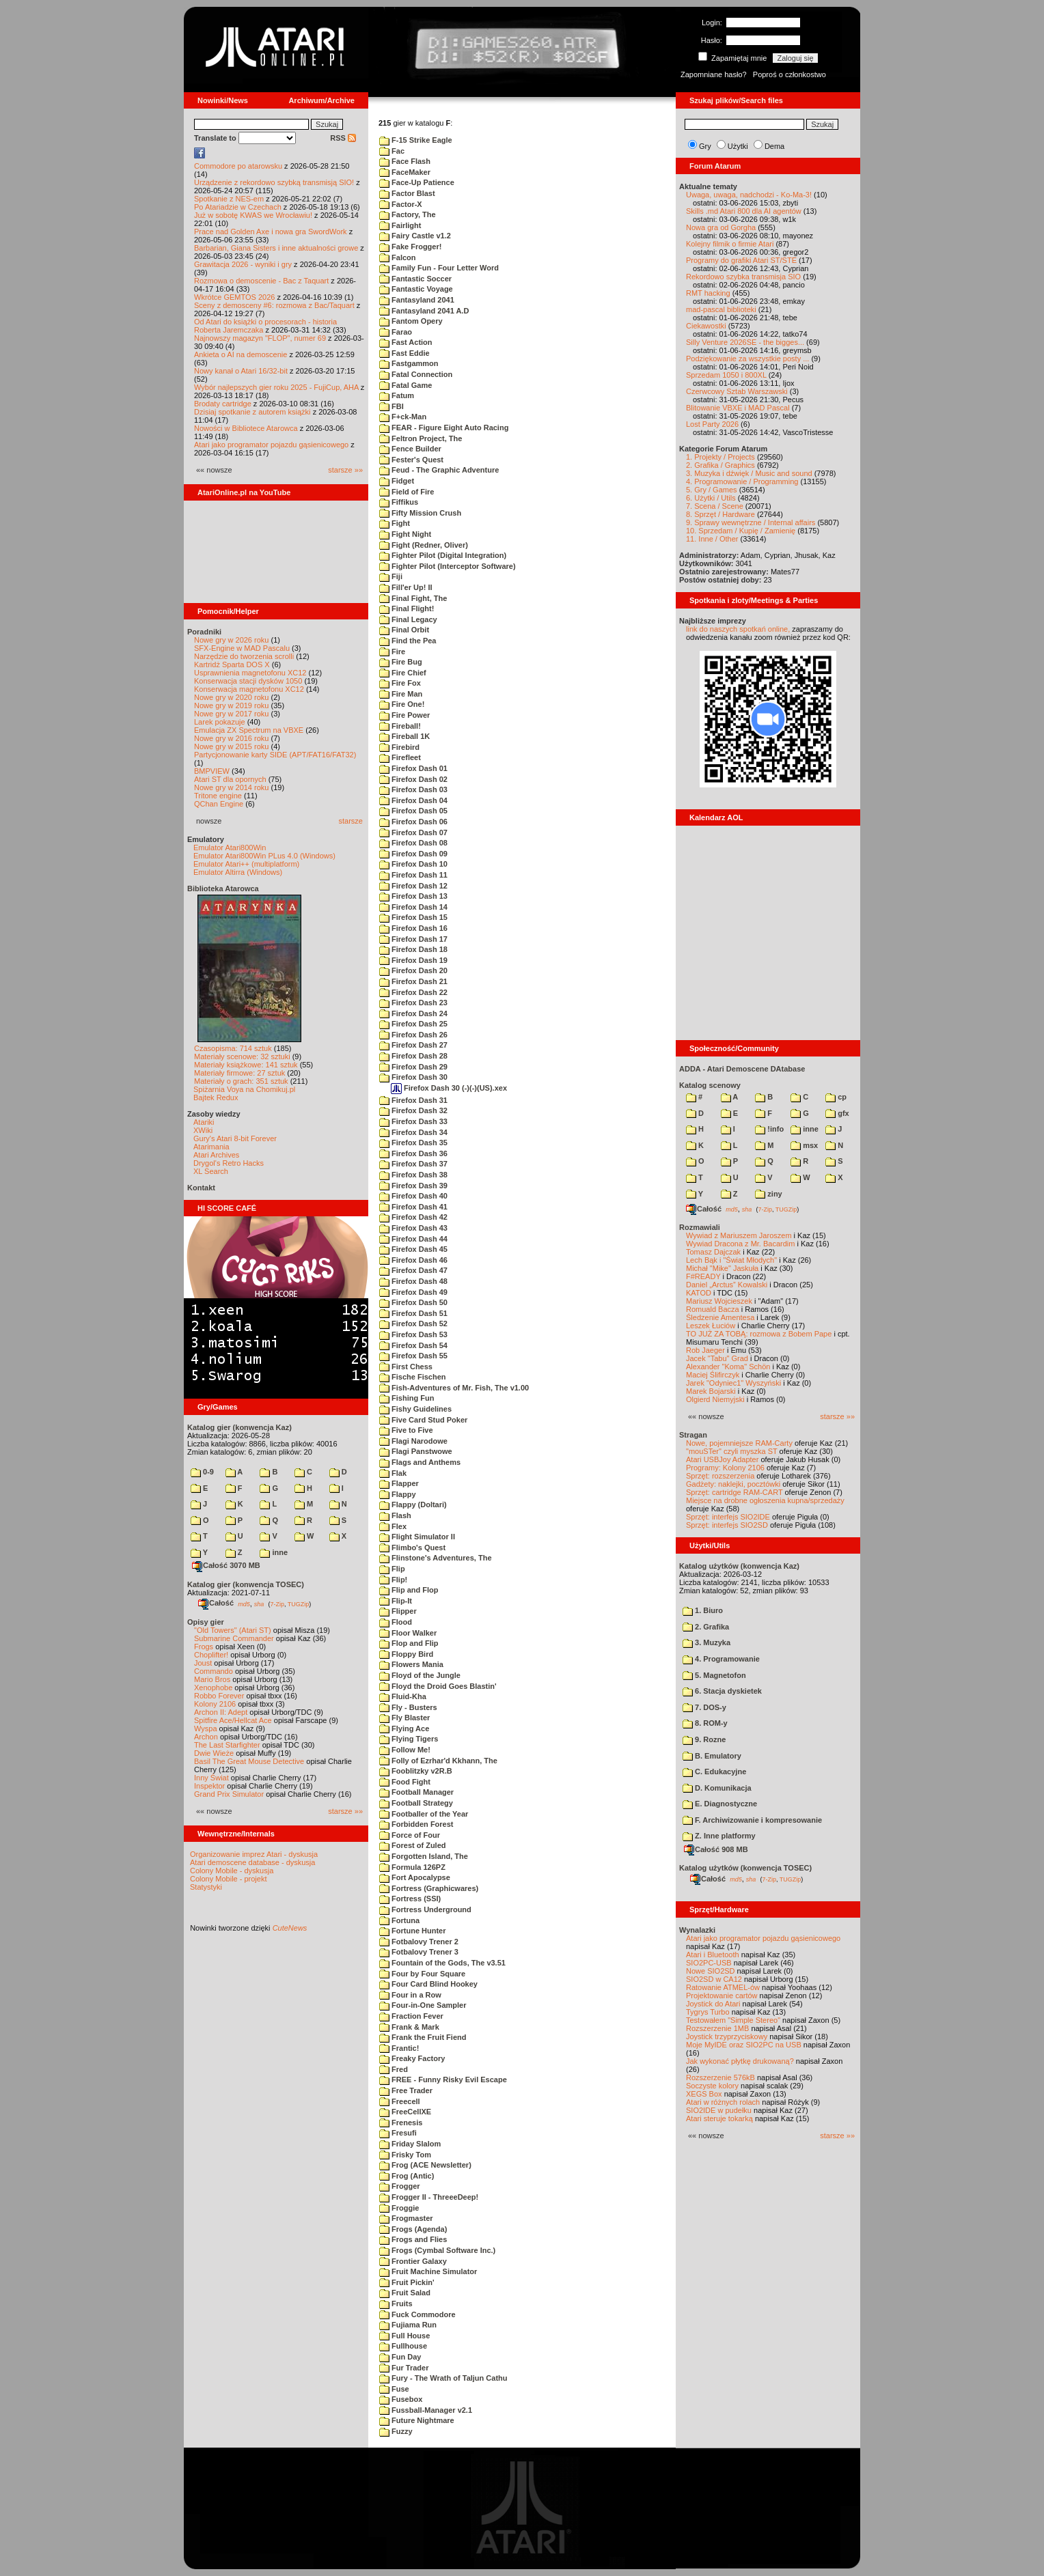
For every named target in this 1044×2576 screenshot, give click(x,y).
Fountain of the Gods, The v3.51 (442, 1963)
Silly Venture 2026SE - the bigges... (745, 342)
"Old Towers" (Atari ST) (232, 1630)
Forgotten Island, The (423, 1856)
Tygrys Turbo (708, 2012)
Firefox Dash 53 (413, 1334)
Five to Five (406, 1430)
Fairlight (400, 225)
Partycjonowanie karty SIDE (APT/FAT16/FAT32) (275, 755)
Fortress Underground (425, 1909)
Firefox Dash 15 (413, 917)
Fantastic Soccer (415, 279)
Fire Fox (400, 683)
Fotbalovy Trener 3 (418, 1952)
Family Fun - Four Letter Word (439, 268)
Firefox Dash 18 (413, 949)
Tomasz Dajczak (713, 1252)
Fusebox (400, 2399)
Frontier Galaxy (413, 2261)
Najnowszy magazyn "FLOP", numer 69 (260, 338)
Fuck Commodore (417, 2314)
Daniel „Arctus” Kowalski (726, 1284)
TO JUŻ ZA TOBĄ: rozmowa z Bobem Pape (759, 1334)
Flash (395, 1515)
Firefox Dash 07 (413, 832)
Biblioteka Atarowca (223, 888)
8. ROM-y (705, 1723)
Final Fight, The (413, 598)
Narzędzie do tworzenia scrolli (244, 656)
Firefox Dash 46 (413, 1260)
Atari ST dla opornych (230, 779)
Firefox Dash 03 (413, 789)
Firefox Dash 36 (413, 1153)
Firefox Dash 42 (413, 1217)
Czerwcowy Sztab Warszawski (737, 391)
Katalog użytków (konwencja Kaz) (739, 1566)
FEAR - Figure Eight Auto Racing (443, 427)
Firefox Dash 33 (413, 1121)
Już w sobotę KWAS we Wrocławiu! (253, 215)
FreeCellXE (405, 2112)
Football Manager (416, 1792)
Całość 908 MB (716, 1849)
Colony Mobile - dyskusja (231, 1870)
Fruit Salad (404, 2292)
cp (836, 1097)
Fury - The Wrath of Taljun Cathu (443, 2378)
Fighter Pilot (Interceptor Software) (447, 566)
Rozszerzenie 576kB (720, 2077)
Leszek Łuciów (710, 1325)
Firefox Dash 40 (413, 1196)
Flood (395, 1622)
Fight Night (405, 534)
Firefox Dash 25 (413, 1024)
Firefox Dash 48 (413, 1281)
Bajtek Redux (215, 1097)
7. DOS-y (704, 1707)
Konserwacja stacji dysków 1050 (248, 681)
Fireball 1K (404, 736)
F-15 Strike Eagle (415, 140)
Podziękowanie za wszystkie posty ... (747, 358)
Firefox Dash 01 (413, 768)
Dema (774, 146)
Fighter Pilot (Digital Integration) (442, 555)
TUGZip (299, 1603)
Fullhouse (403, 2346)
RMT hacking (708, 293)
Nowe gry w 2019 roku (231, 705)
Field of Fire (406, 492)
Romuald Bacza (712, 1309)
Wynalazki (697, 1930)
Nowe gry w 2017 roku (231, 714)
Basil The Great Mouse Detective (249, 1761)
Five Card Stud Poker (423, 1420)
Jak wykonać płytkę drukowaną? (740, 2061)
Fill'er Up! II (405, 587)
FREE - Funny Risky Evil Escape (443, 2079)
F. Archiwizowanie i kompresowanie (752, 1820)
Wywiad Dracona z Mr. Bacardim (740, 1244)
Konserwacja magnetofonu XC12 (249, 689)
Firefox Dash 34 (413, 1132)
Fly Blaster (404, 1717)
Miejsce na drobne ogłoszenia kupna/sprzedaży (765, 1500)
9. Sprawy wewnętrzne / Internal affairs (750, 522)
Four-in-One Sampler (422, 2005)
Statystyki (206, 1887)
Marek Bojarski (711, 1391)
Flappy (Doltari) (413, 1504)
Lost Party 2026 (712, 424)
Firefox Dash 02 (413, 779)
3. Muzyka (706, 1642)
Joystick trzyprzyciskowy (726, 2036)
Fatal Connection (415, 374)
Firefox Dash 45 (413, 1249)
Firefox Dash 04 (413, 800)
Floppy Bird (406, 1654)
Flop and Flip (409, 1643)
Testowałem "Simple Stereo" (733, 2020)
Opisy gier (205, 1622)
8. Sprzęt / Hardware (720, 514)
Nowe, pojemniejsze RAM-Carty (739, 1443)
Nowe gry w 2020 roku (231, 697)
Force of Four (409, 1835)
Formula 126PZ (412, 1867)
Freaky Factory (412, 2058)
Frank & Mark (409, 2027)
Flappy (397, 1494)
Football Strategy (416, 1803)
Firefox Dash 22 (413, 992)
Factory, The (407, 214)
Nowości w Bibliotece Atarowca (246, 428)
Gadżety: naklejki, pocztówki (733, 1484)
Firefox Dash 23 (413, 1002)
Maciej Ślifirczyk (712, 1375)
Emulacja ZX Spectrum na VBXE (248, 730)
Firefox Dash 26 (413, 1035)
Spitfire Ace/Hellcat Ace (233, 1720)
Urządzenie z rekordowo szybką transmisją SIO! (274, 182)
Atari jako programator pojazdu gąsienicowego (271, 444)
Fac (391, 151)
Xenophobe (213, 1687)
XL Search (210, 1171)
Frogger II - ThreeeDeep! (428, 2197)
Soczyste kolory (712, 2086)
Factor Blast (407, 193)
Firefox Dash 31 (413, 1100)
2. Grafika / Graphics (720, 465)
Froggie (399, 2208)
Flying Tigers (408, 1739)
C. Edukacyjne (714, 1771)
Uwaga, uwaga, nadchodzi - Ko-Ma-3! (749, 195)
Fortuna (399, 1920)
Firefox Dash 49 (413, 1292)
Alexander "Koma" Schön (728, 1366)
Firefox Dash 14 (413, 907)
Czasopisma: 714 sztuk (233, 1048)
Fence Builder (410, 449)
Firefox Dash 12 (413, 886)
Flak (393, 1473)
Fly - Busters (408, 1707)
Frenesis (400, 2122)
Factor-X (400, 204)
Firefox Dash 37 (413, 1164)
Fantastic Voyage (416, 289)
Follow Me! (404, 1750)
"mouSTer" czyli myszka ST (732, 1451)
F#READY (703, 1276)
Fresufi (398, 2133)
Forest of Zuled (412, 1845)
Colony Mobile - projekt (228, 1879)
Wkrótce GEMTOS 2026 (234, 297)
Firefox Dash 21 (413, 981)
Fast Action (405, 342)
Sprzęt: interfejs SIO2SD (727, 1525)
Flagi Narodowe (413, 1441)
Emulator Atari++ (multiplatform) (246, 864)
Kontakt (201, 1188)
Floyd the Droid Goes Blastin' (438, 1686)
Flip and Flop (409, 1590)
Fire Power (404, 715)
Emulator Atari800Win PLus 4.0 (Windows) (264, 856)
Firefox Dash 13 (413, 896)
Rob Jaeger (705, 1350)
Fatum (396, 395)
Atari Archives (216, 1155)
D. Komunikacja (717, 1788)
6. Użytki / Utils (711, 498)
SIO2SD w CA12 (714, 1979)
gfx (837, 1113)
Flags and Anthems (420, 1462)
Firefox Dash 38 (413, 1175)
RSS (343, 138)
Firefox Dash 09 (413, 854)
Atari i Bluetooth (712, 1954)
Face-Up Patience (416, 182)
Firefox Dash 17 (413, 939)
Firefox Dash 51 (413, 1313)
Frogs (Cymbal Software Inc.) (437, 2250)
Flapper (399, 1483)
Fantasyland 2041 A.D (424, 311)
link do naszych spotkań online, (738, 629)
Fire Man (400, 694)
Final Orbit (404, 630)
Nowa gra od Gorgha (721, 227)
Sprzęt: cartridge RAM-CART (734, 1492)
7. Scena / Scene (714, 506)
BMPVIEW (212, 771)
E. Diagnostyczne (720, 1804)
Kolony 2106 (215, 1704)
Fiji (390, 576)
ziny (768, 1194)
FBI (391, 406)
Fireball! (400, 726)
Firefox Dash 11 (413, 875)
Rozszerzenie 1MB (717, 2028)
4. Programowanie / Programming (742, 481)
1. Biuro (703, 1610)
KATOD (698, 1293)
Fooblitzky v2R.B (415, 1771)
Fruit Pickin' (407, 2282)
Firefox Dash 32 (413, 1110)
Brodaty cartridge (222, 404)
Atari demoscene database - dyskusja (252, 1862)
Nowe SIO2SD (710, 1971)
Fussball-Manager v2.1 (425, 2410)
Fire (392, 651)
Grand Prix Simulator (229, 1794)
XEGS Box (704, 2094)
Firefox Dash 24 (413, 1013)
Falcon (397, 257)
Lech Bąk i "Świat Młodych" (731, 1260)
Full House (404, 2336)
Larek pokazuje (219, 722)
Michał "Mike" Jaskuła (722, 1268)
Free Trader (405, 2090)
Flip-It (395, 1601)
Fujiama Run (408, 2325)
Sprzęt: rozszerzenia (720, 1476)
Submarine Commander (234, 1638)
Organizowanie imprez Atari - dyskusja (254, 1854)
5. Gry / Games (711, 490)
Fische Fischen (412, 1377)
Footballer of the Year (423, 1814)
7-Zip (277, 1603)
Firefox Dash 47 (413, 1270)
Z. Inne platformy (719, 1836)
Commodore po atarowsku (238, 166)
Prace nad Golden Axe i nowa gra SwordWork (270, 231)
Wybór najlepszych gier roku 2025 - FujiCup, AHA (276, 387)
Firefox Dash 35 (413, 1142)
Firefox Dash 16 (413, 928)
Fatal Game (405, 385)
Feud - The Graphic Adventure (439, 470)
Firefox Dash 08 (413, 843)
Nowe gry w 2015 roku (231, 746)
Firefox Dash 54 (413, 1345)
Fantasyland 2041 (416, 300)
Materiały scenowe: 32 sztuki (242, 1056)
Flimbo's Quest (412, 1547)
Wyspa (205, 1728)
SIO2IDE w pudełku (719, 2110)
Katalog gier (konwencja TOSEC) (245, 1584)
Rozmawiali (699, 1227)
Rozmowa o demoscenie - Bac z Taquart (261, 281)
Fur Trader (403, 2368)
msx (804, 1145)
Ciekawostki (706, 326)
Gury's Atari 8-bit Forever (235, 1138)
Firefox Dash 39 (413, 1185)
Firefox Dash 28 (413, 1056)
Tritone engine (218, 796)
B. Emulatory (712, 1756)
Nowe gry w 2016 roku (231, 738)
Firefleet (400, 757)
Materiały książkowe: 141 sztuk (246, 1065)
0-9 (202, 1472)
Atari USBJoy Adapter (722, 1459)
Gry (705, 146)
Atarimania (211, 1147)
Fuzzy (396, 2431)
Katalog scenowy (710, 1085)
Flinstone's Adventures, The (435, 1558)
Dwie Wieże (214, 1753)
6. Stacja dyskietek (722, 1691)
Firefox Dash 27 (413, 1045)
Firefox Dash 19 (413, 960)
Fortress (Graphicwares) (428, 1888)
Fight (394, 523)
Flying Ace (404, 1728)
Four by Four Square (422, 1974)
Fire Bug (400, 662)
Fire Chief (402, 673)
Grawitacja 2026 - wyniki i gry (243, 264)
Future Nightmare (416, 2420)
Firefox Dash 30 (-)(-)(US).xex (449, 1088)
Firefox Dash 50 (413, 1302)
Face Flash (404, 161)
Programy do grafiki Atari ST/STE (741, 260)
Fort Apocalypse (414, 1877)
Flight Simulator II (417, 1536)
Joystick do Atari (713, 2004)
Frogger (399, 2186)
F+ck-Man (402, 416)
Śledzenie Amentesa (720, 1317)
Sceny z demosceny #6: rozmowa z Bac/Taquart (274, 305)
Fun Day (400, 2357)
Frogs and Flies (413, 2239)
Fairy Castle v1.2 (415, 236)
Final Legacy (408, 619)
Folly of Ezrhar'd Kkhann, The (438, 1760)
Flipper (398, 1611)
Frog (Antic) (406, 2176)
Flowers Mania (411, 1664)
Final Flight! (406, 608)
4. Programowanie (721, 1659)
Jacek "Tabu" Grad (717, 1358)
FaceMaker (404, 172)
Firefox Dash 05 (413, 811)
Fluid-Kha (402, 1696)
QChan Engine (218, 804)
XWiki (202, 1130)
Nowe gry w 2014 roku (231, 787)
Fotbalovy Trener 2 (418, 1941)
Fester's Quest (411, 460)
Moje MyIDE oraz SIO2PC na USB (743, 2045)
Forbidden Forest (416, 1824)
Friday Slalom (410, 2144)
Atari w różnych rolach (723, 2102)
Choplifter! (211, 1655)
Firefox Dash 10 (413, 864)
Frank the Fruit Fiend (422, 2037)
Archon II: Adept (221, 1712)
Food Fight (404, 1782)
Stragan (693, 1435)
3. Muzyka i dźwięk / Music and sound (749, 473)
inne (274, 1552)
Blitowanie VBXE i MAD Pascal (738, 408)
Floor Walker (408, 1633)
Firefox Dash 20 (413, 970)
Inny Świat (211, 1778)
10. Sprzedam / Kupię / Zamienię (740, 531)
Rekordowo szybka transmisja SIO (743, 276)
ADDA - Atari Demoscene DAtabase (742, 1069)
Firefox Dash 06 (413, 821)
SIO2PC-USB (709, 1963)
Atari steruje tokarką (719, 2118)
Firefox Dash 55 (413, 1356)
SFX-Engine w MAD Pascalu (242, 648)
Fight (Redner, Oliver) (423, 545)
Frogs (203, 1646)
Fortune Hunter (412, 1931)
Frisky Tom (405, 2155)
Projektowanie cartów (722, 1995)
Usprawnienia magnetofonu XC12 (250, 673)
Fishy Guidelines (415, 1409)
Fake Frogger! (410, 246)
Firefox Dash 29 (413, 1067)
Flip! (393, 1580)
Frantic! (399, 2048)
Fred (393, 2069)
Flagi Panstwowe (415, 1451)
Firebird (399, 747)
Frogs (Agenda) (413, 2229)
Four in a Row (410, 1995)
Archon (206, 1737)
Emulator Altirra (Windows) (237, 872)
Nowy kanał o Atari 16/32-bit (241, 371)
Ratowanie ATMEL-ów (723, 1987)
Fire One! (401, 704)
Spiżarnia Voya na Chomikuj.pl (244, 1089)
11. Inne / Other (712, 539)
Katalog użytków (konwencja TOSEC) (745, 1868)
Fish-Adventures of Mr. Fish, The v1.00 (454, 1388)
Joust (203, 1663)
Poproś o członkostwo (789, 74)
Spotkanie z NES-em (229, 199)
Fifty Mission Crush (420, 513)
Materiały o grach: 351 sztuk (241, 1081)
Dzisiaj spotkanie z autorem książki (252, 412)
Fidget (396, 481)
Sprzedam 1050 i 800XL (726, 375)
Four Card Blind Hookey (428, 1984)
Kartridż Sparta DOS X (232, 664)
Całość (216, 1603)
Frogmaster (406, 2218)
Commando (213, 1671)
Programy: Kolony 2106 (725, 1468)
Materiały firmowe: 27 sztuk (239, 1073)
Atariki (204, 1122)
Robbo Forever (219, 1696)
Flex (393, 1526)
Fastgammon (409, 363)
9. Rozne (704, 1739)
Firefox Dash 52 (413, 1323)
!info (769, 1129)
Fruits (396, 2303)
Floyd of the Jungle (420, 1675)
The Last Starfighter (227, 1745)
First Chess (405, 1366)
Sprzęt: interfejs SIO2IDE (728, 1517)
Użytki (738, 146)
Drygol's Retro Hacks (228, 1163)
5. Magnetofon (714, 1675)
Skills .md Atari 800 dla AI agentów (743, 211)
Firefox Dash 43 (413, 1228)
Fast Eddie (404, 353)
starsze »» (345, 470)
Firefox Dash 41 (413, 1207)
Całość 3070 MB (226, 1565)
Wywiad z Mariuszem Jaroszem (739, 1235)
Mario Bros (212, 1679)
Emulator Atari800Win (229, 847)
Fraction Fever (411, 2016)
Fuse (394, 2389)
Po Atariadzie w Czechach (237, 207)
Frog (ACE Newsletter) (425, 2165)
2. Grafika (706, 1627)
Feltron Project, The (420, 438)
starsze (351, 821)
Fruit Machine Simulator (428, 2271)
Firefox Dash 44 (413, 1239)
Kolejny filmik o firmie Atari (729, 244)
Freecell (399, 2101)
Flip (392, 1569)
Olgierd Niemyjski (715, 1399)
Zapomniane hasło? (714, 74)
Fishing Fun (406, 1398)
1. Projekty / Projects (720, 457)
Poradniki (204, 632)
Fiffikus (398, 502)
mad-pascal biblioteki (721, 309)
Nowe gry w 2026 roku (231, 640)
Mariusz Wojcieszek (719, 1301)
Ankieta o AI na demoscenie (240, 354)
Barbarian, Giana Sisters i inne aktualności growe (276, 248)
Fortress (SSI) (410, 1898)
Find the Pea (407, 640)
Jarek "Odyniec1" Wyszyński (733, 1383)
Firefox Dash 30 (413, 1077)
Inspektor (209, 1786)
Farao (395, 332)
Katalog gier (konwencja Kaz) (239, 1427)
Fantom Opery (411, 321)
